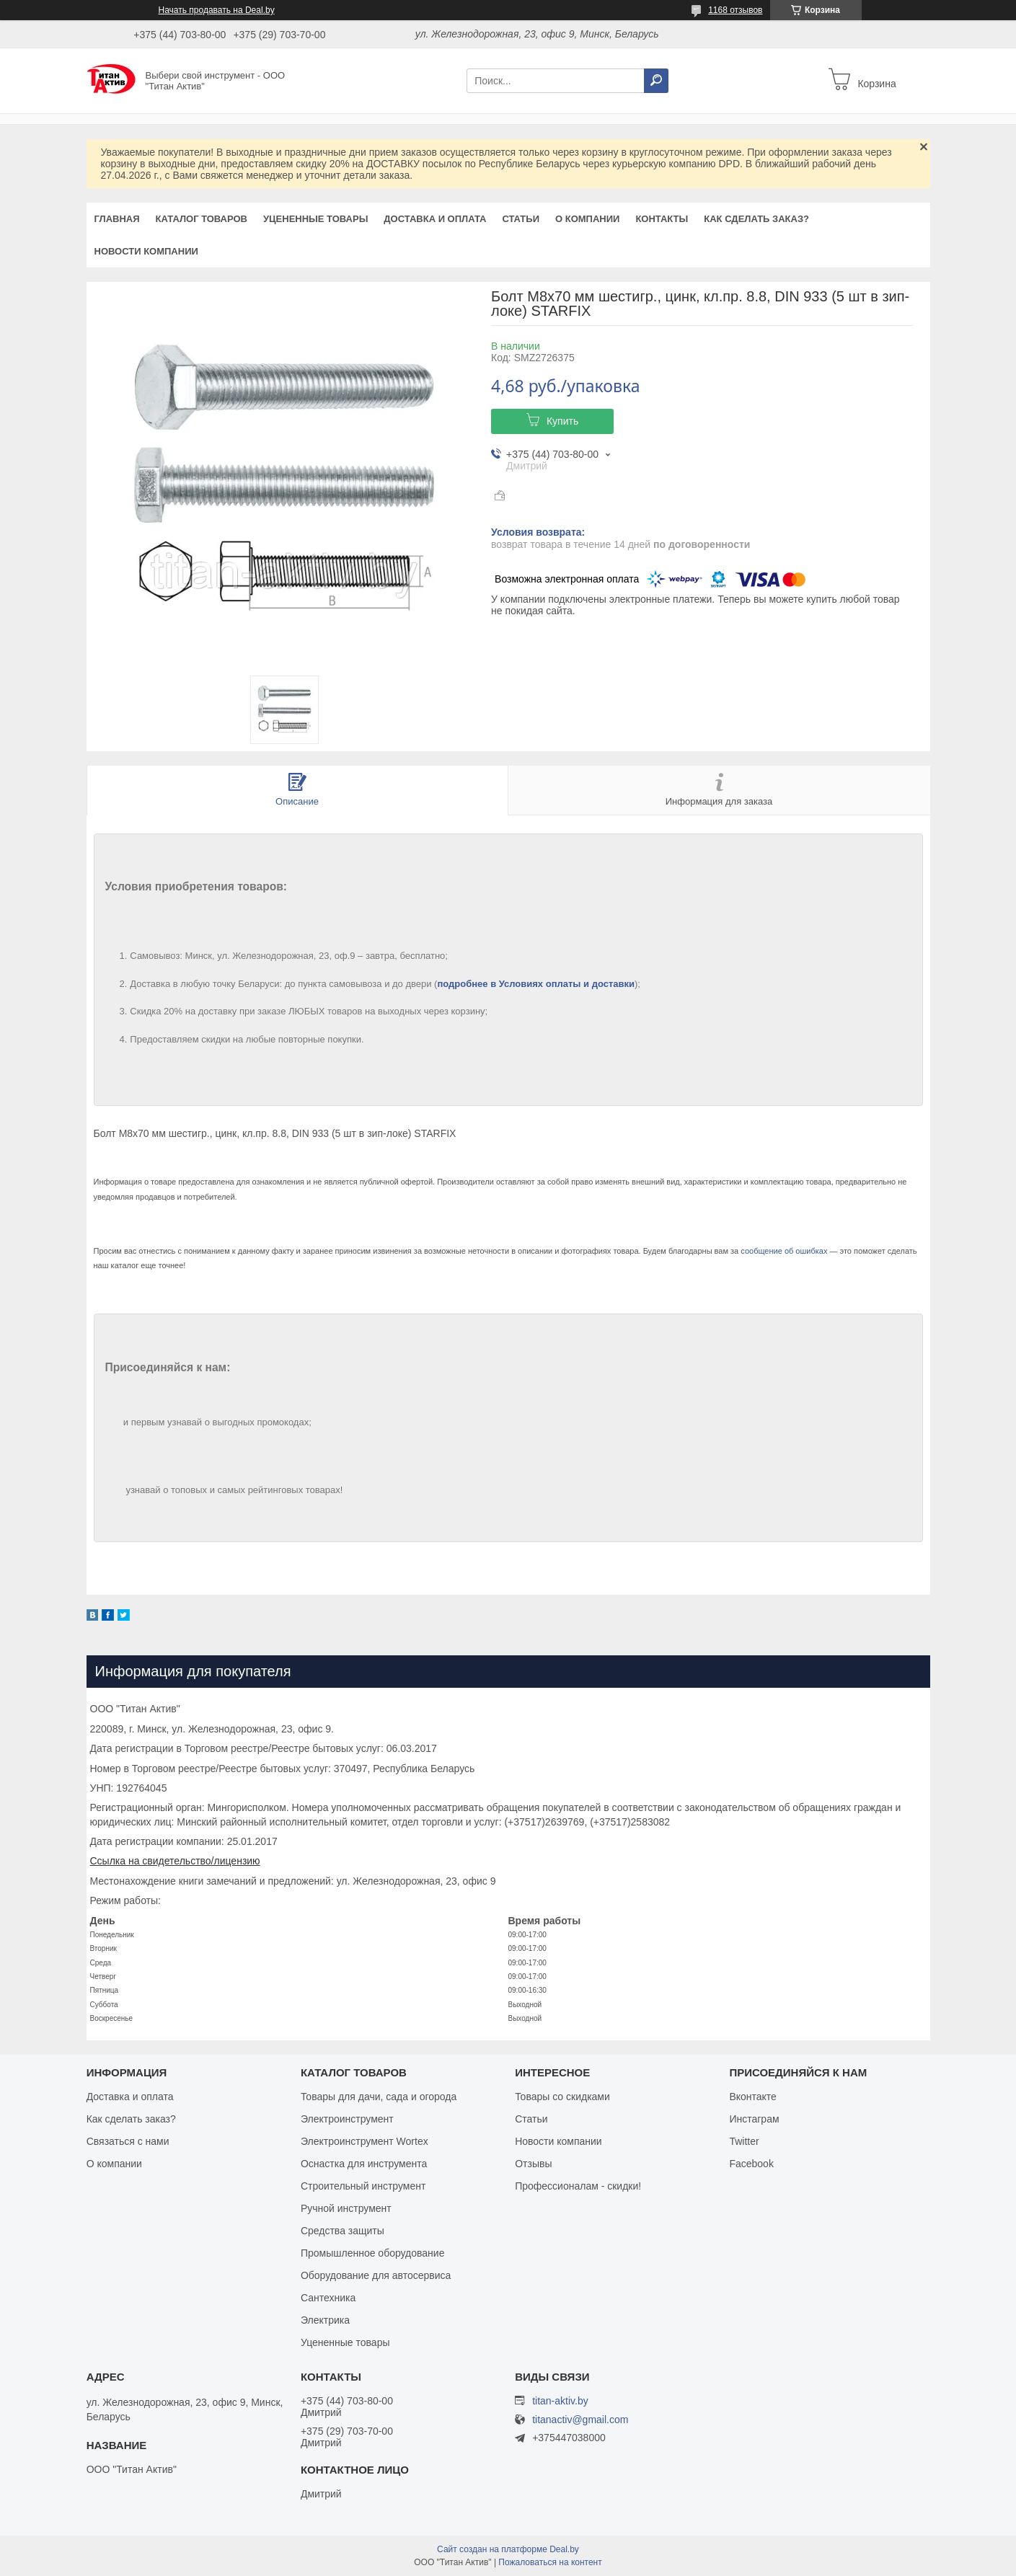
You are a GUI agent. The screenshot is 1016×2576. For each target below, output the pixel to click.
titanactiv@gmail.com (580, 2420)
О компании (587, 218)
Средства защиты (342, 2230)
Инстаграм (754, 2119)
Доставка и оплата (435, 218)
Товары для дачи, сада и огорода (378, 2096)
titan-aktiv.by (560, 2401)
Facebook (751, 2163)
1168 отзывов (735, 10)
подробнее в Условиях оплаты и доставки (536, 983)
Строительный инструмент (363, 2186)
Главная (117, 218)
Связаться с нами (128, 2141)
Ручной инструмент (346, 2208)
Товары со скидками (562, 2096)
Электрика (325, 2320)
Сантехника (328, 2297)
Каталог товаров (201, 218)
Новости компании (146, 251)
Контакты (661, 218)
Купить (562, 421)
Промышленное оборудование (373, 2253)
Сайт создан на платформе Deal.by (508, 2549)
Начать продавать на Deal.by (217, 10)
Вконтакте (753, 2096)
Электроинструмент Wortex (364, 2141)
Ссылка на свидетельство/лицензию (175, 1861)
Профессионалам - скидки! (578, 2186)
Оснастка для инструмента (364, 2163)
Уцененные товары (315, 218)
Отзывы (533, 2163)
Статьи (520, 218)
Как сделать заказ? (756, 218)
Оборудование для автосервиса (376, 2275)
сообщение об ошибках (784, 1251)
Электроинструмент (347, 2119)
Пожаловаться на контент (549, 2562)
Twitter (744, 2141)
